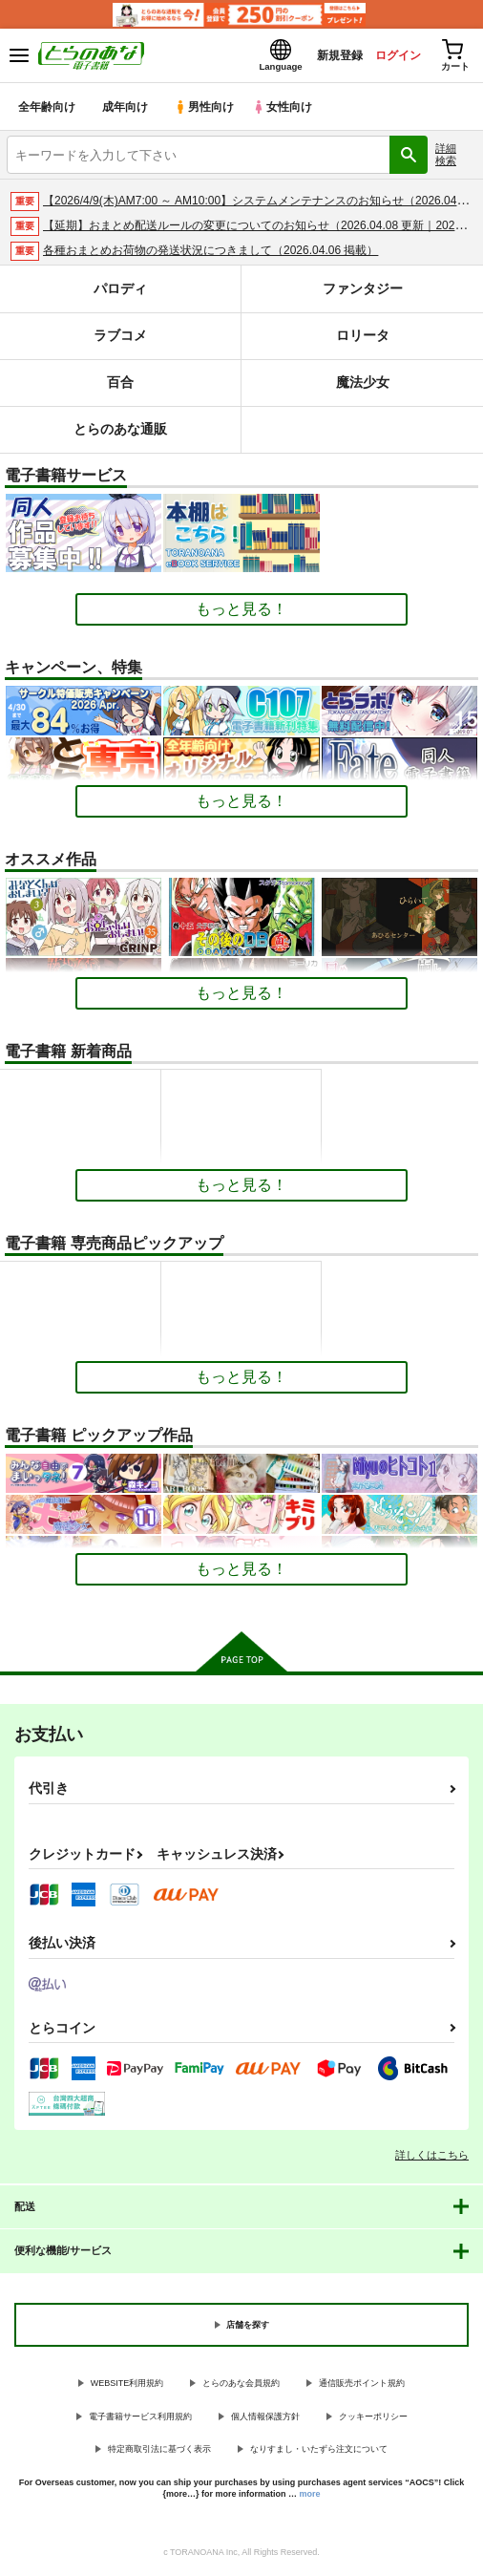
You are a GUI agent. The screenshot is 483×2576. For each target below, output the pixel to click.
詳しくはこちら (432, 2157)
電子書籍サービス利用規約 (140, 2418)
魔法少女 (362, 385)
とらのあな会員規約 (241, 2386)
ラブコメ (120, 338)
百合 (120, 385)
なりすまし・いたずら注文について (319, 2452)
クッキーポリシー (373, 2418)
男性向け (206, 109)
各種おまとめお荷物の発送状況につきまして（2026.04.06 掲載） (210, 253)
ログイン (388, 56)
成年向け (126, 109)
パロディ (120, 292)
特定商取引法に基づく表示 (159, 2452)
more (310, 2496)
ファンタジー (363, 292)
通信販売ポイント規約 (362, 2386)
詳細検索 (445, 157)
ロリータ (362, 338)
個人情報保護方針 (265, 2418)
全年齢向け (47, 109)
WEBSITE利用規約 (127, 2386)
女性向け (287, 109)
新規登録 (323, 56)
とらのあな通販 (121, 432)
